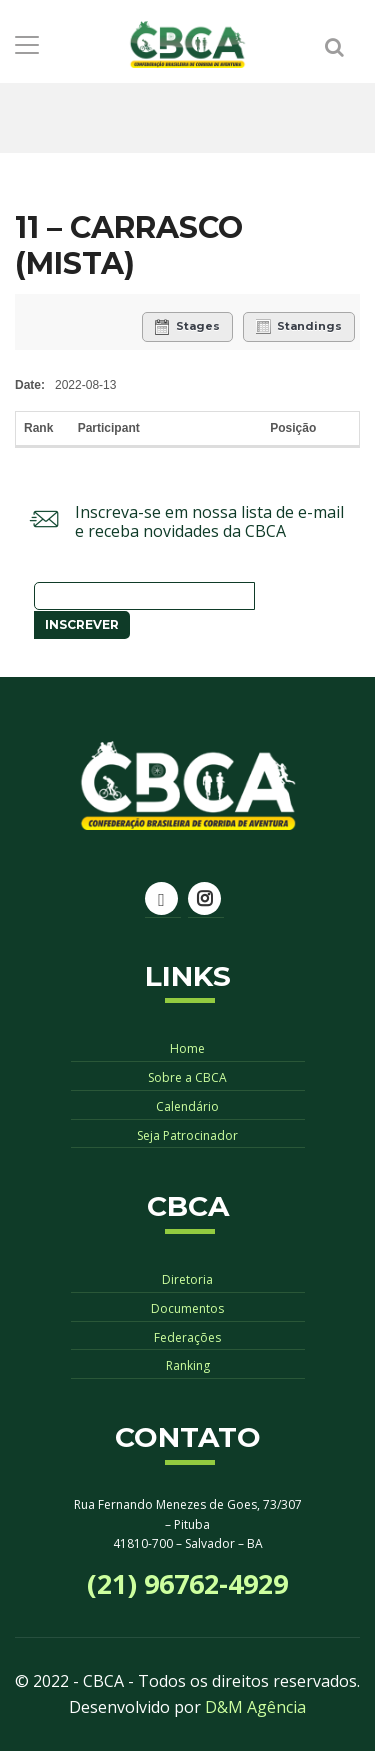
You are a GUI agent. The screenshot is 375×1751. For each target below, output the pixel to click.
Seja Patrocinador (187, 1135)
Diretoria (187, 1279)
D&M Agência (255, 1707)
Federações (187, 1337)
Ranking (188, 1365)
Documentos (187, 1308)
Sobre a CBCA (187, 1077)
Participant (110, 428)
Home (187, 1048)
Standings (299, 327)
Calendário (187, 1106)
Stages (187, 327)
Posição (293, 428)
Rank (40, 428)
